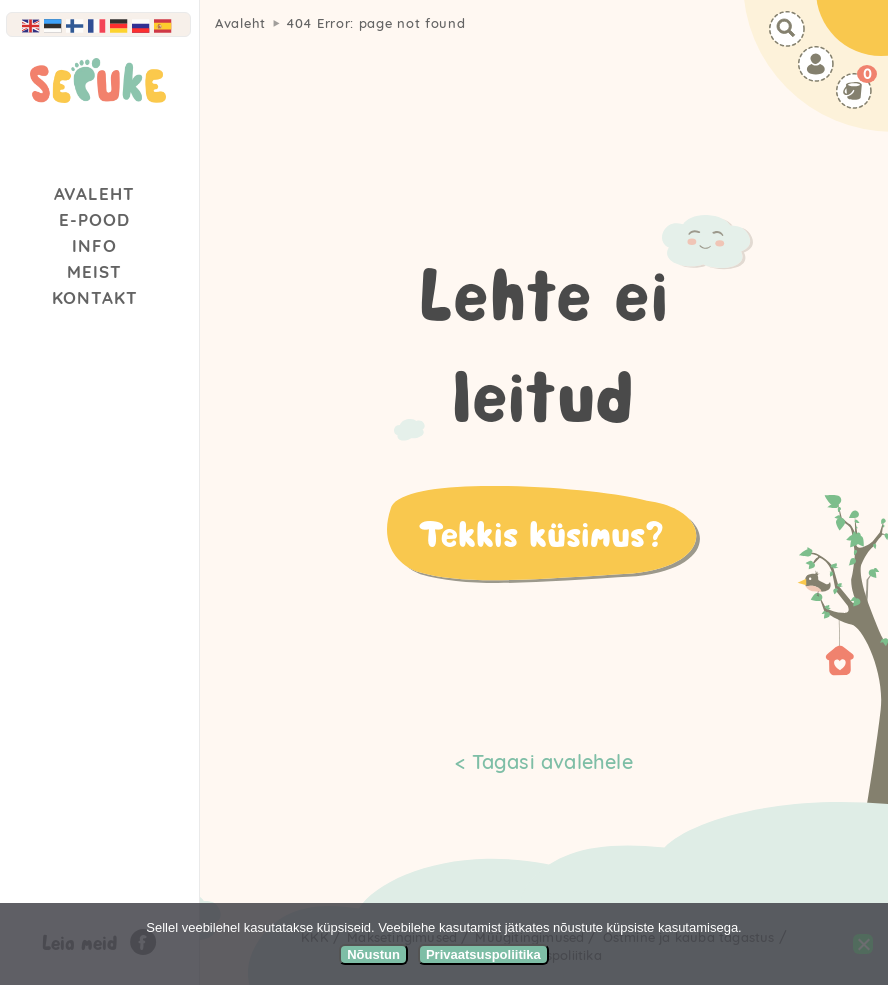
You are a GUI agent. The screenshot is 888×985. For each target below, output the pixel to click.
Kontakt (95, 297)
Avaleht (94, 193)
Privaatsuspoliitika (483, 954)
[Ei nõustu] (863, 944)
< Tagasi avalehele (544, 761)
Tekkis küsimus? (541, 533)
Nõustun (373, 954)
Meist (94, 271)
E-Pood (94, 219)
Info (94, 245)
